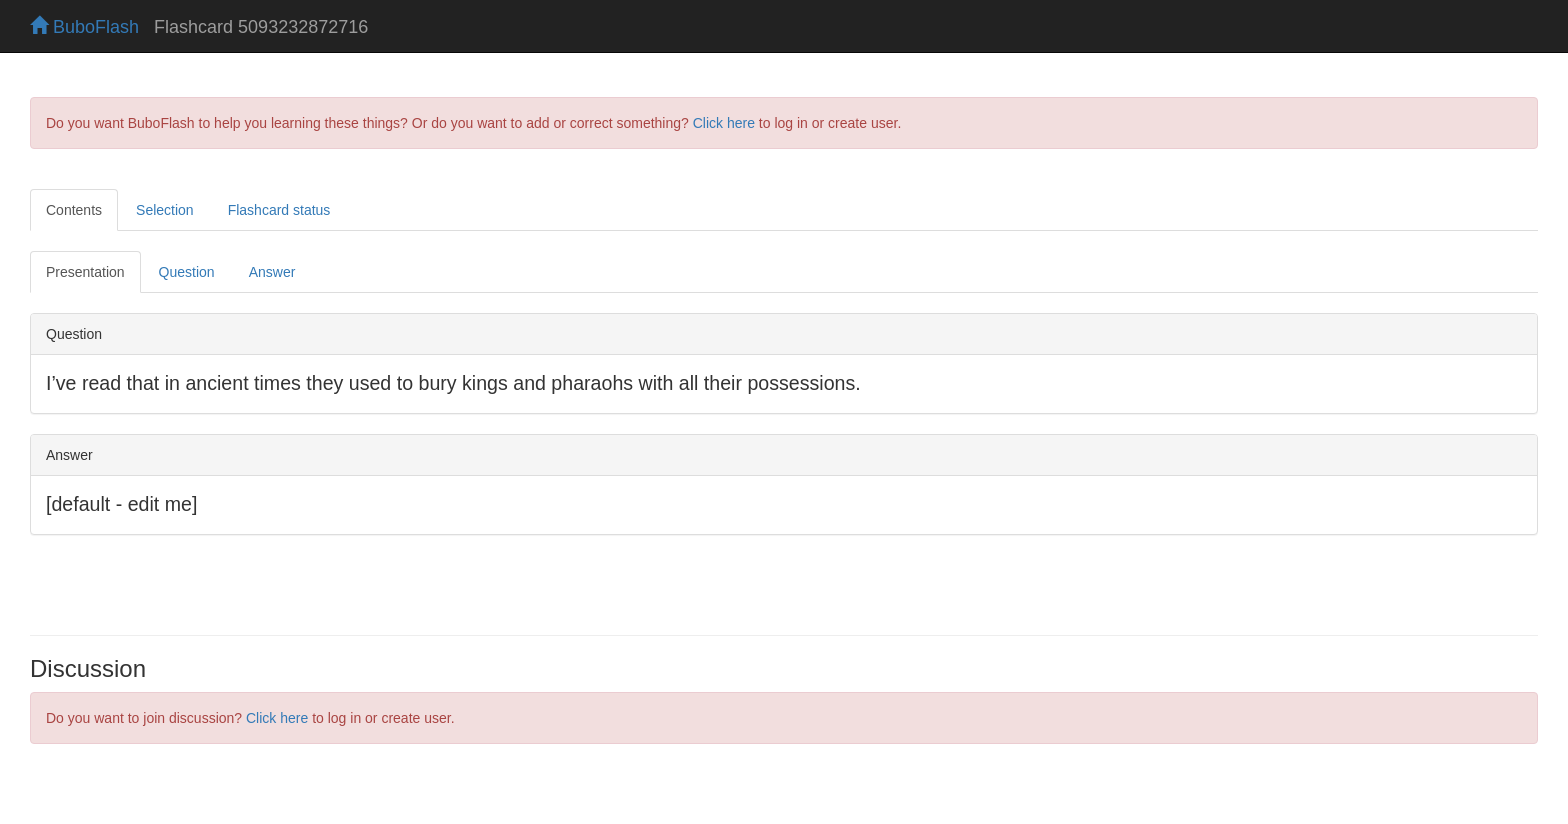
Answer (272, 272)
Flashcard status (279, 210)
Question (187, 272)
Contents (74, 210)
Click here (724, 123)
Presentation (85, 272)
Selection (165, 210)
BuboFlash (84, 27)
